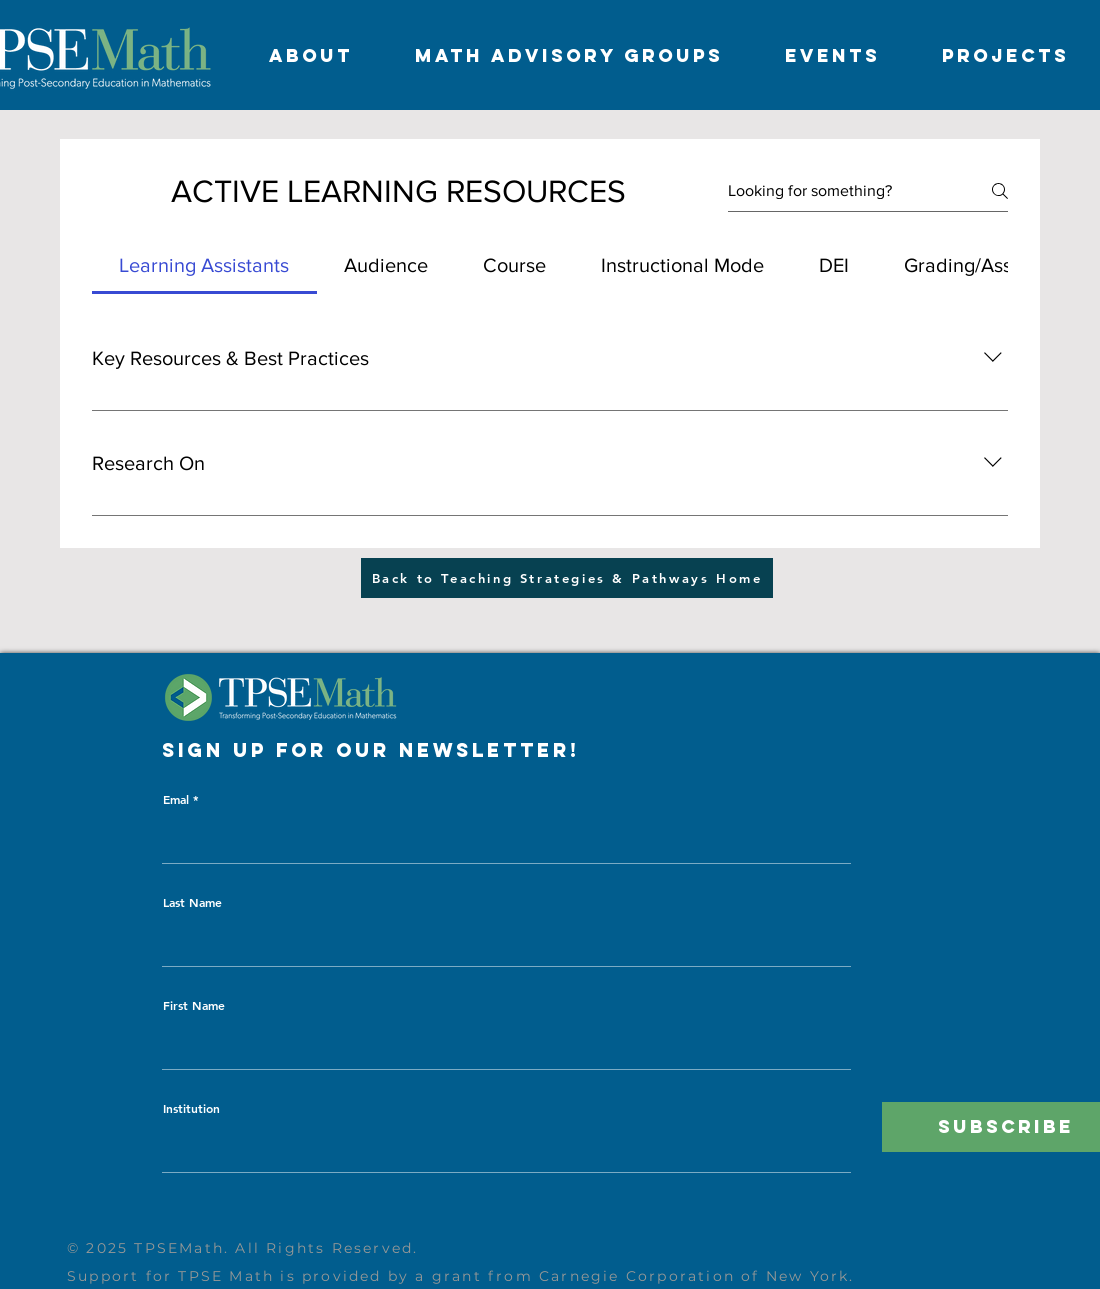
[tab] (204, 265)
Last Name (192, 902)
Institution (191, 1108)
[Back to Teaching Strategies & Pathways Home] (567, 578)
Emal (176, 799)
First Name (194, 1005)
